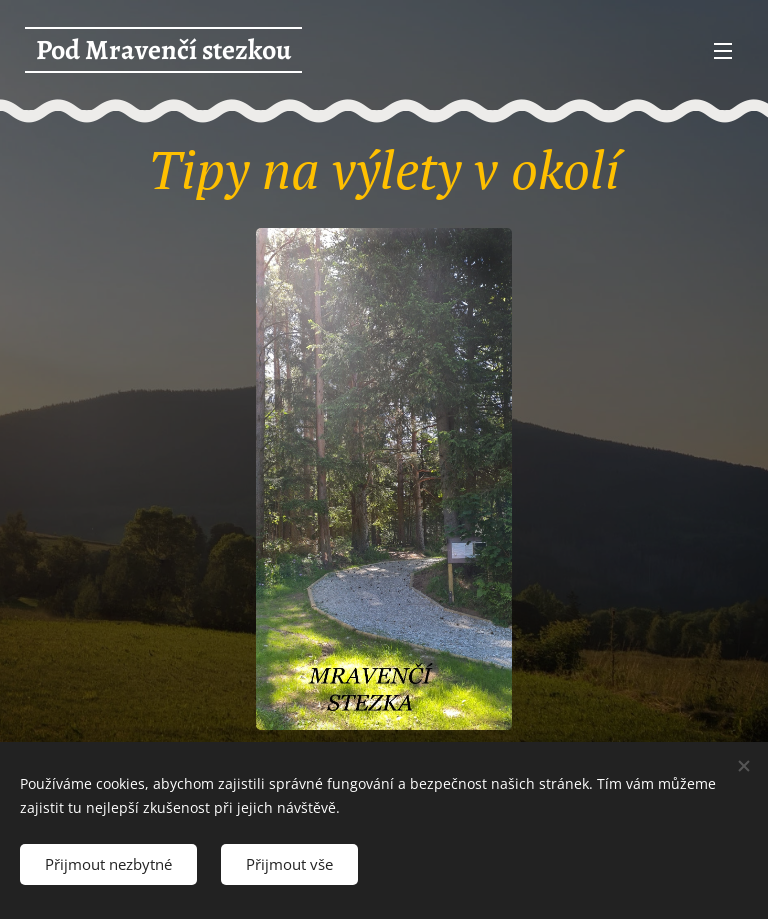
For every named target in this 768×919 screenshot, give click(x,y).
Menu (723, 51)
